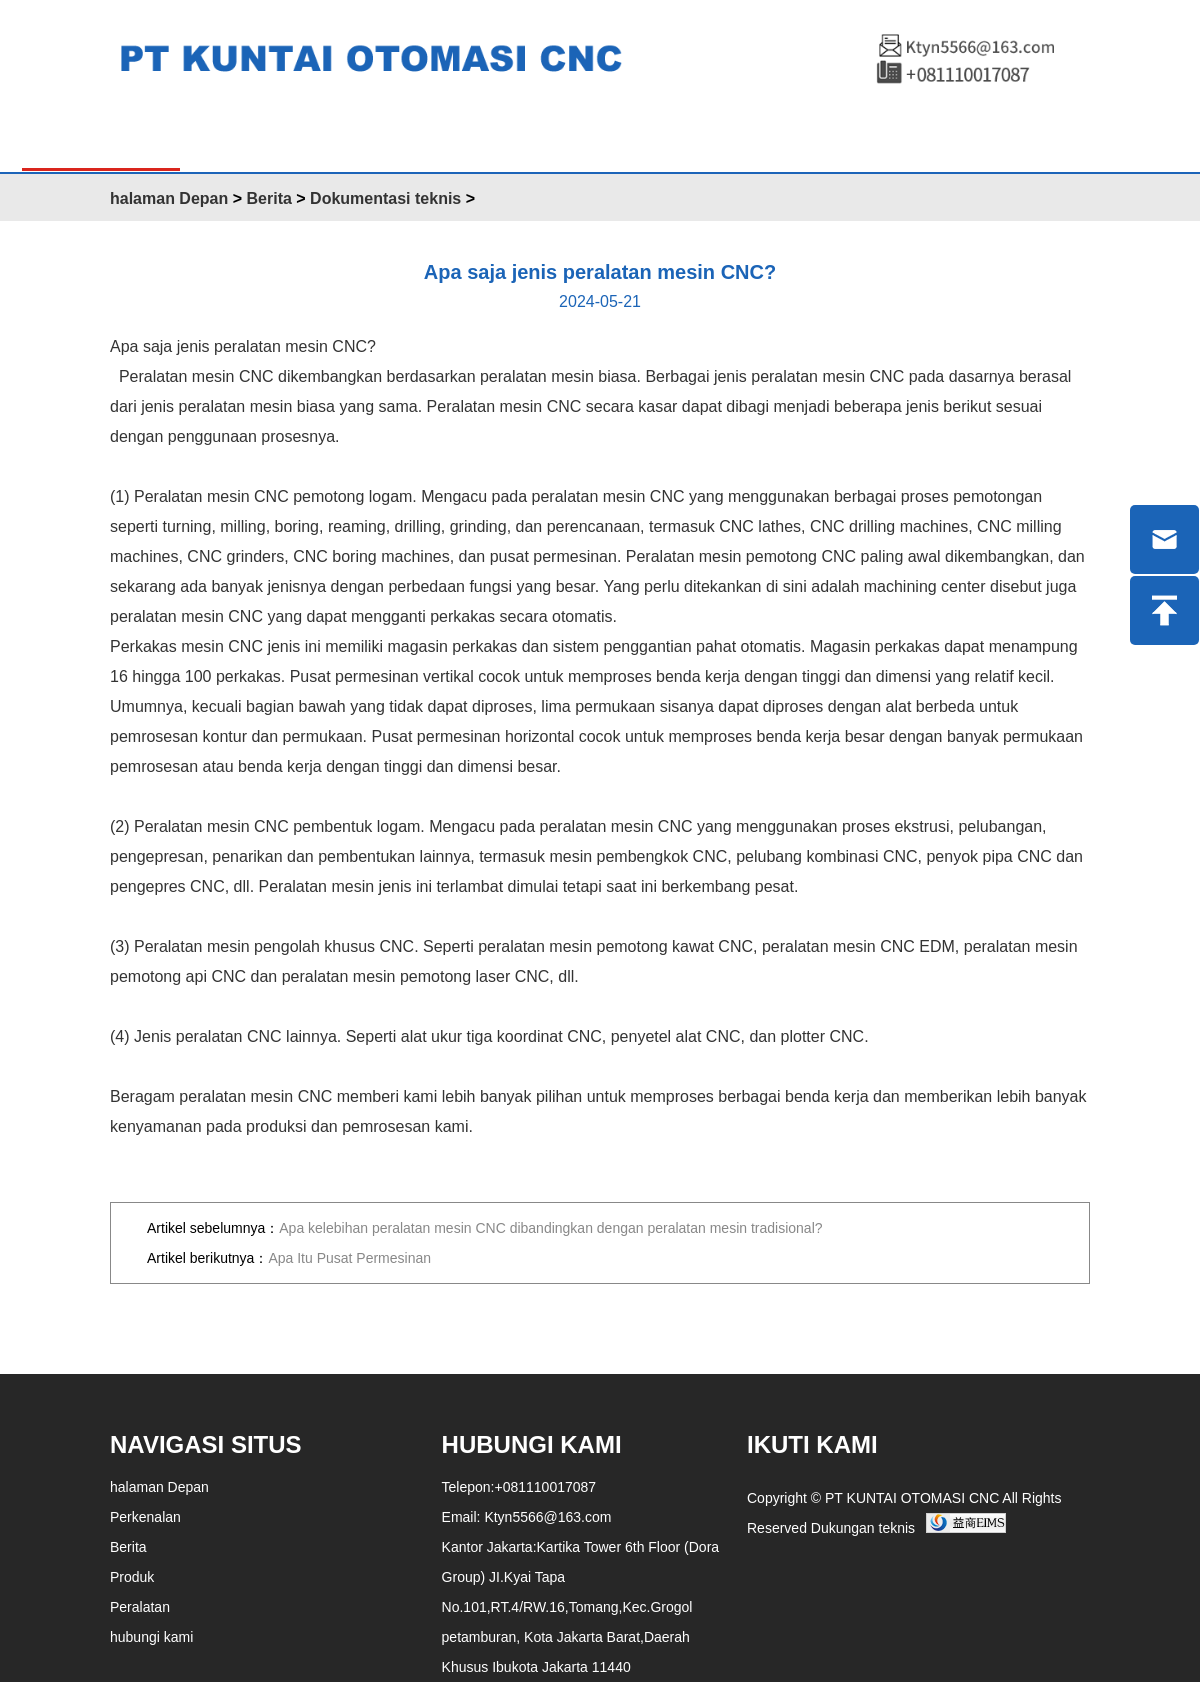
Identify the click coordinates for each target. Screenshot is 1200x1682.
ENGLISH (864, 137)
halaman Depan (101, 137)
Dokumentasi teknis (385, 198)
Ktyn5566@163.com (547, 1517)
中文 (944, 139)
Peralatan (590, 137)
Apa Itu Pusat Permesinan (349, 1258)
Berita (482, 137)
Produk (241, 137)
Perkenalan (364, 137)
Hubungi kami (734, 137)
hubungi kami (151, 1637)
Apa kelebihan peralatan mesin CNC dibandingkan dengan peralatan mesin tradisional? (550, 1228)
